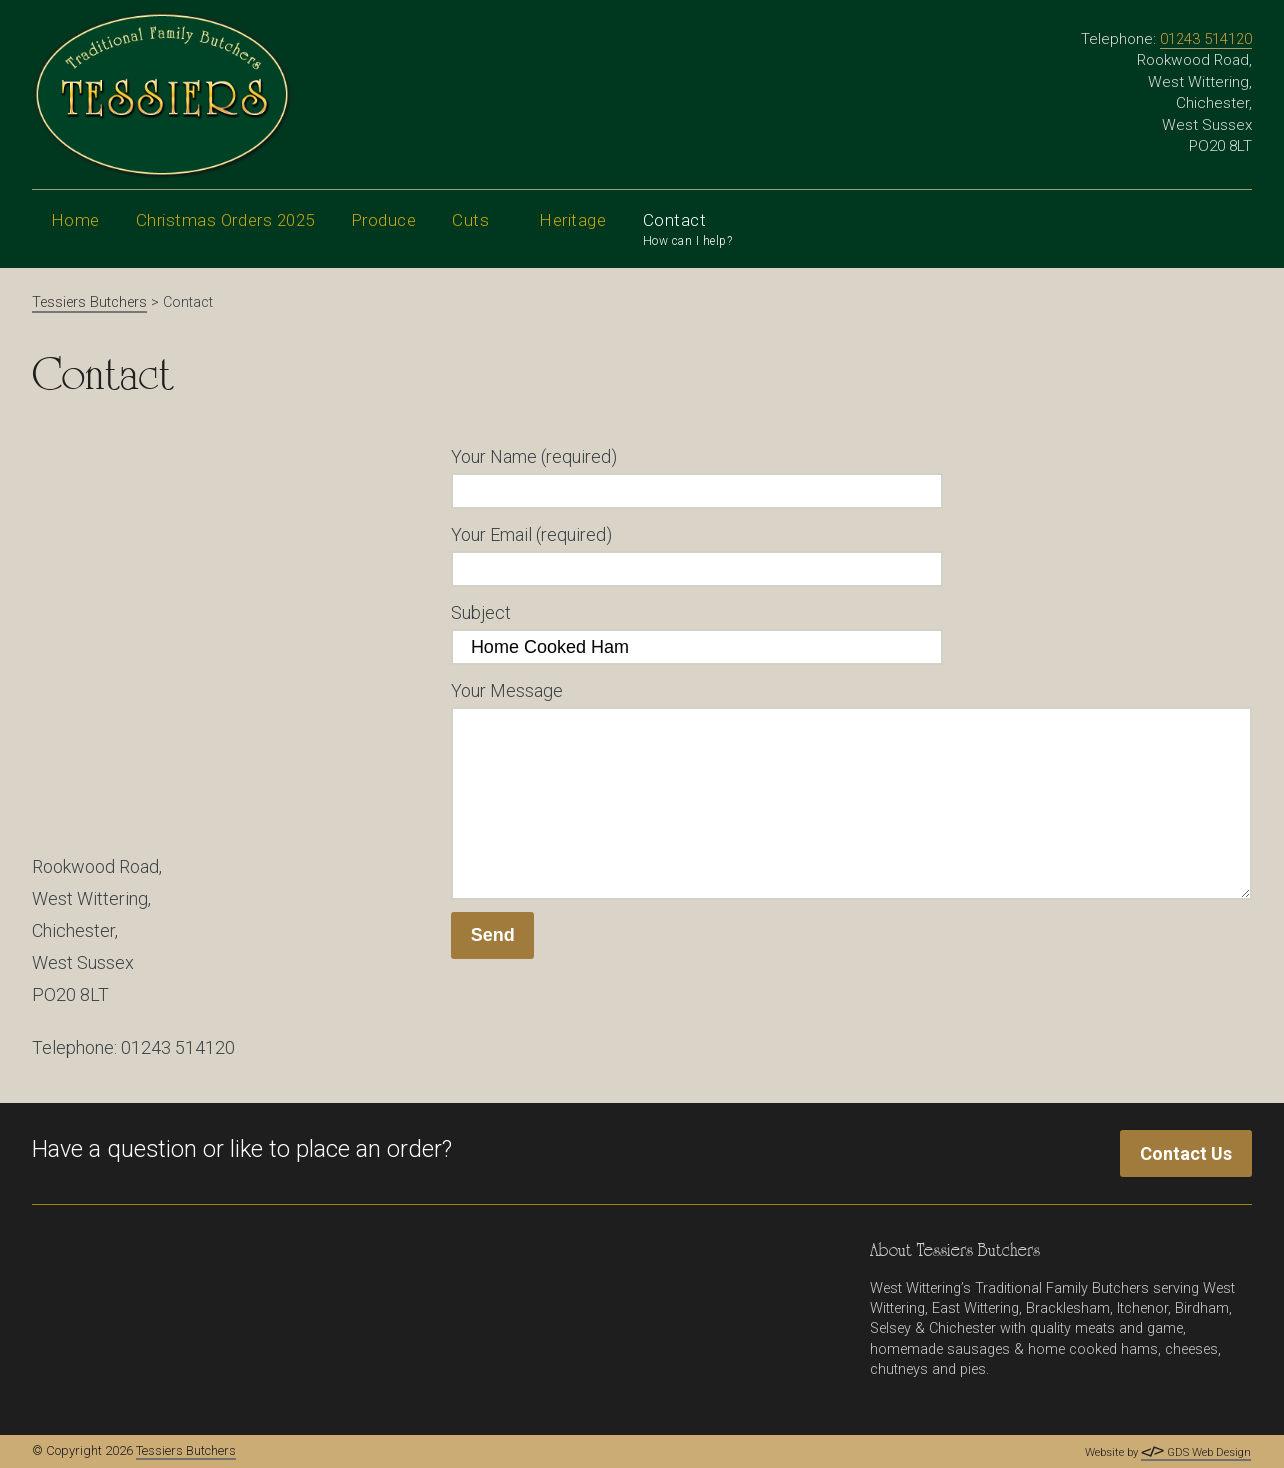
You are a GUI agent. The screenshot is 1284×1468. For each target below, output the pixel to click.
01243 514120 (1206, 39)
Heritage (573, 235)
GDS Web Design (1196, 1453)
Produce (384, 235)
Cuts (477, 235)
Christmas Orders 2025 (225, 220)
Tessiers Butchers (186, 1450)
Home (75, 220)
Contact (688, 231)
